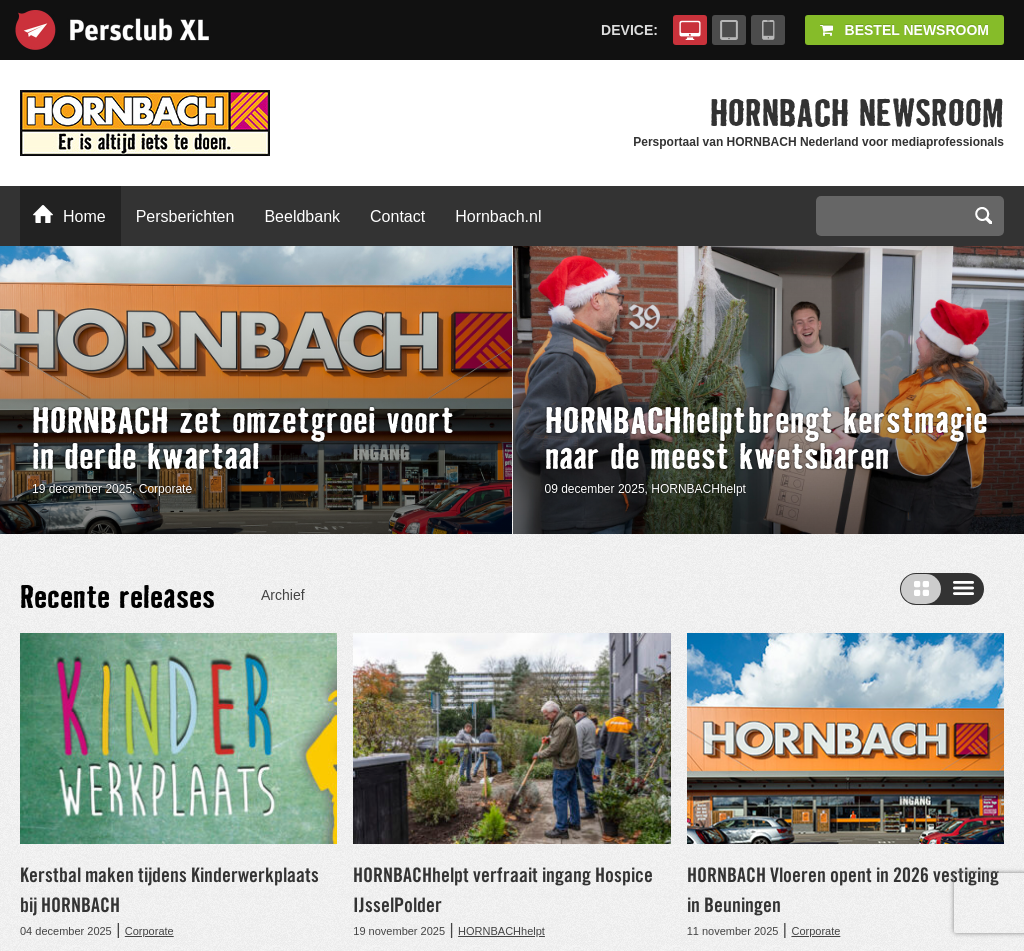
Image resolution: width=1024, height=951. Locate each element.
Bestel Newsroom (904, 30)
